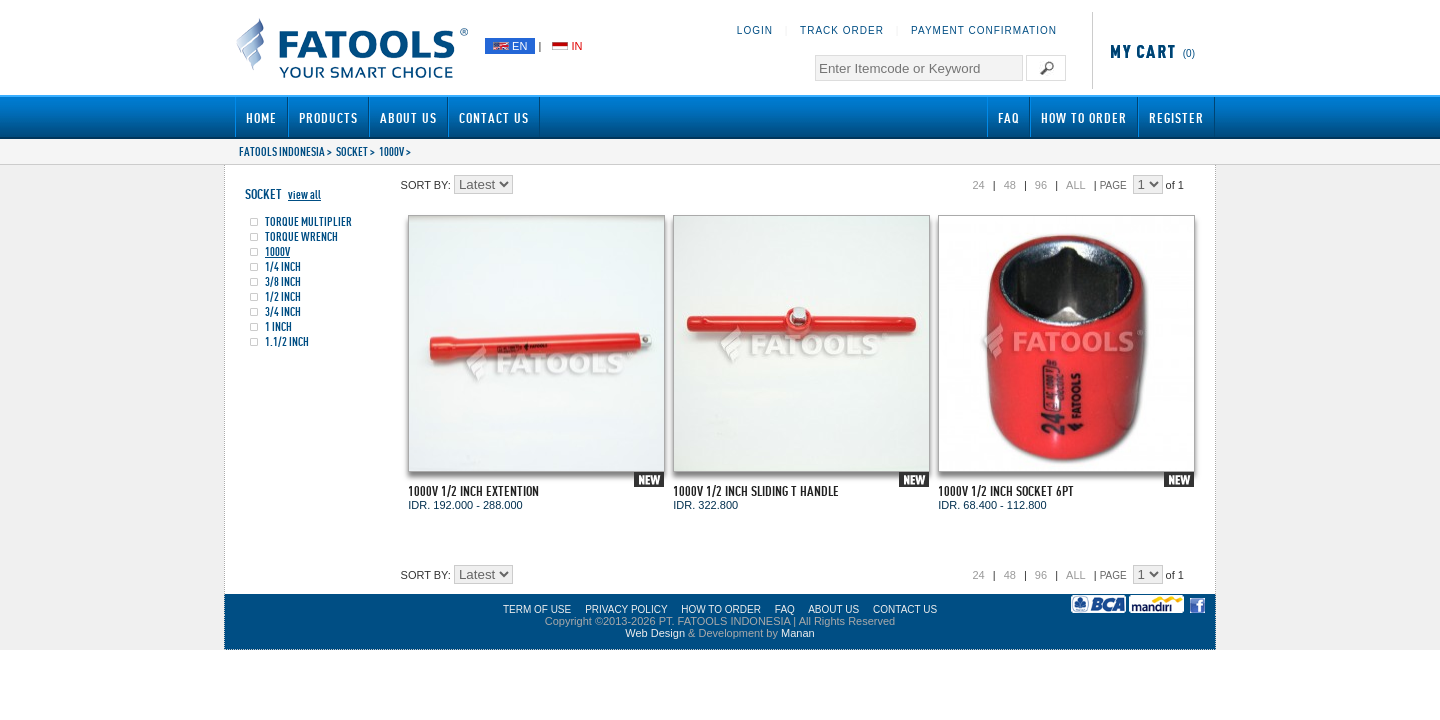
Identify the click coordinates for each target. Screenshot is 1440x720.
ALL (1076, 185)
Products (328, 117)
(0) (1149, 53)
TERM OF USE (537, 609)
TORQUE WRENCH (301, 236)
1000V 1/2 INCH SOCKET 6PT (1006, 490)
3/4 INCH (283, 311)
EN (510, 46)
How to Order (1084, 117)
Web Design (655, 633)
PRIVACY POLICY (626, 609)
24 (978, 185)
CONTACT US (905, 609)
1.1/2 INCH (287, 341)
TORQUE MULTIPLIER (308, 221)
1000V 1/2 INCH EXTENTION (473, 490)
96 (1041, 185)
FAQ (1008, 117)
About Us (408, 117)
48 (1010, 185)
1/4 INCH (283, 266)
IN (567, 46)
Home (261, 117)
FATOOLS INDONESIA (282, 151)
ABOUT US (833, 609)
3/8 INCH (283, 281)
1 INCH (278, 326)
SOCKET (352, 151)
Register (1176, 117)
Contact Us (494, 117)
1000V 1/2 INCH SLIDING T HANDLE (756, 490)
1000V (391, 151)
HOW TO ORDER (721, 609)
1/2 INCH (283, 296)
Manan (798, 633)
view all (304, 194)
